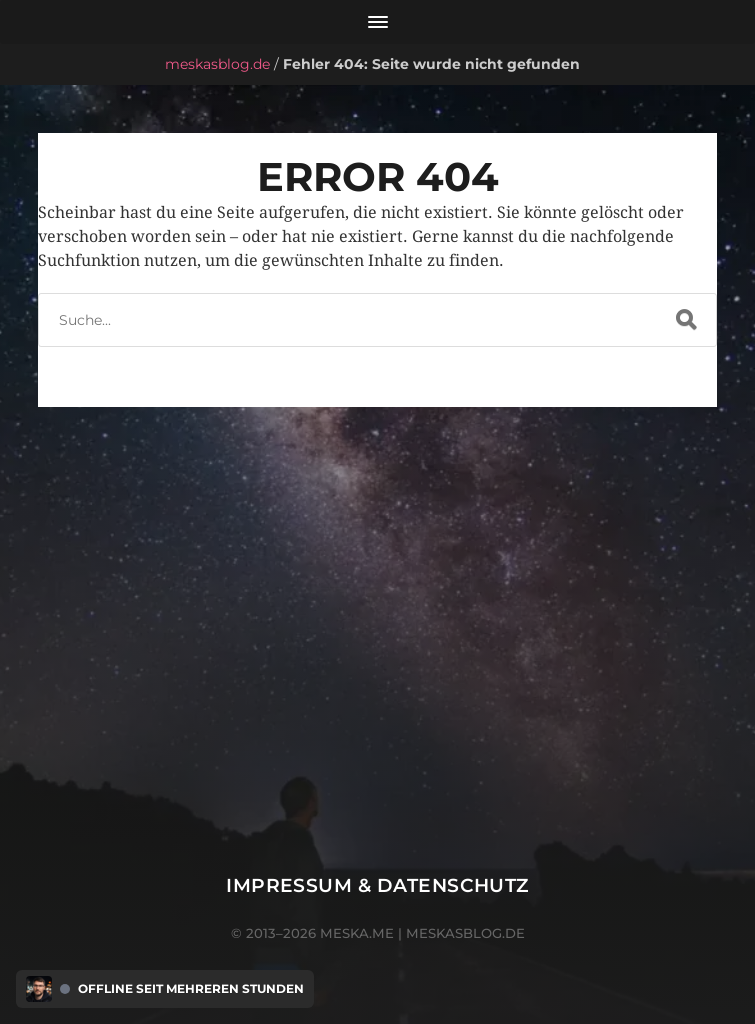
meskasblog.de (217, 64)
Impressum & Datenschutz (377, 885)
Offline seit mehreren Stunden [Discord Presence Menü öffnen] (191, 989)
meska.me (357, 933)
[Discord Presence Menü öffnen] (39, 989)
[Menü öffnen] (377, 22)
